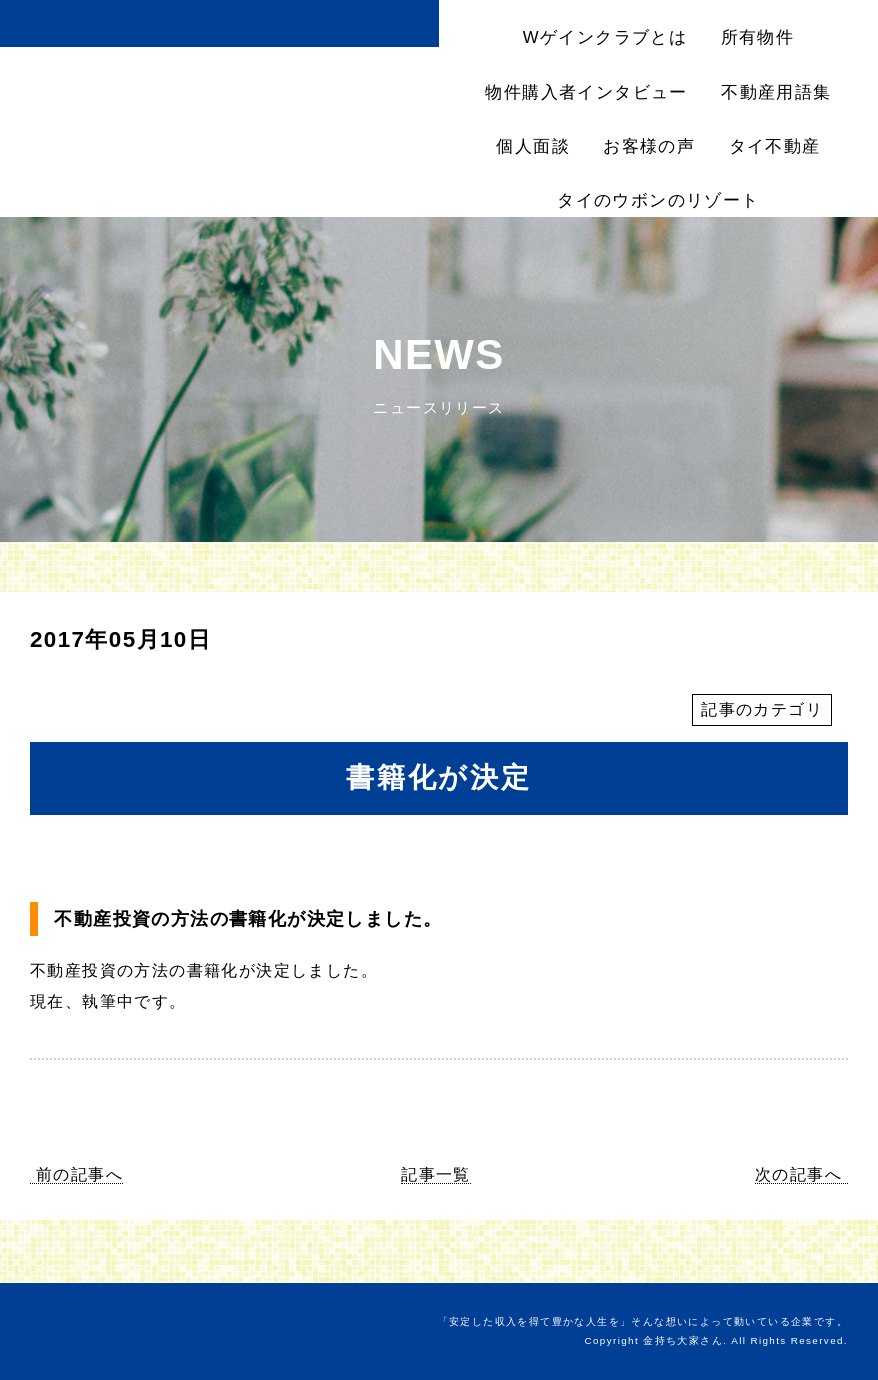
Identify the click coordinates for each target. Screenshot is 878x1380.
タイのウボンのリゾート (658, 200)
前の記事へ (79, 1174)
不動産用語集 (776, 92)
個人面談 (533, 146)
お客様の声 (649, 146)
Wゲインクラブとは (605, 37)
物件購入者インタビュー (586, 92)
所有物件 (758, 37)
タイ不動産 (775, 146)
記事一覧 (436, 1174)
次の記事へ (798, 1174)
